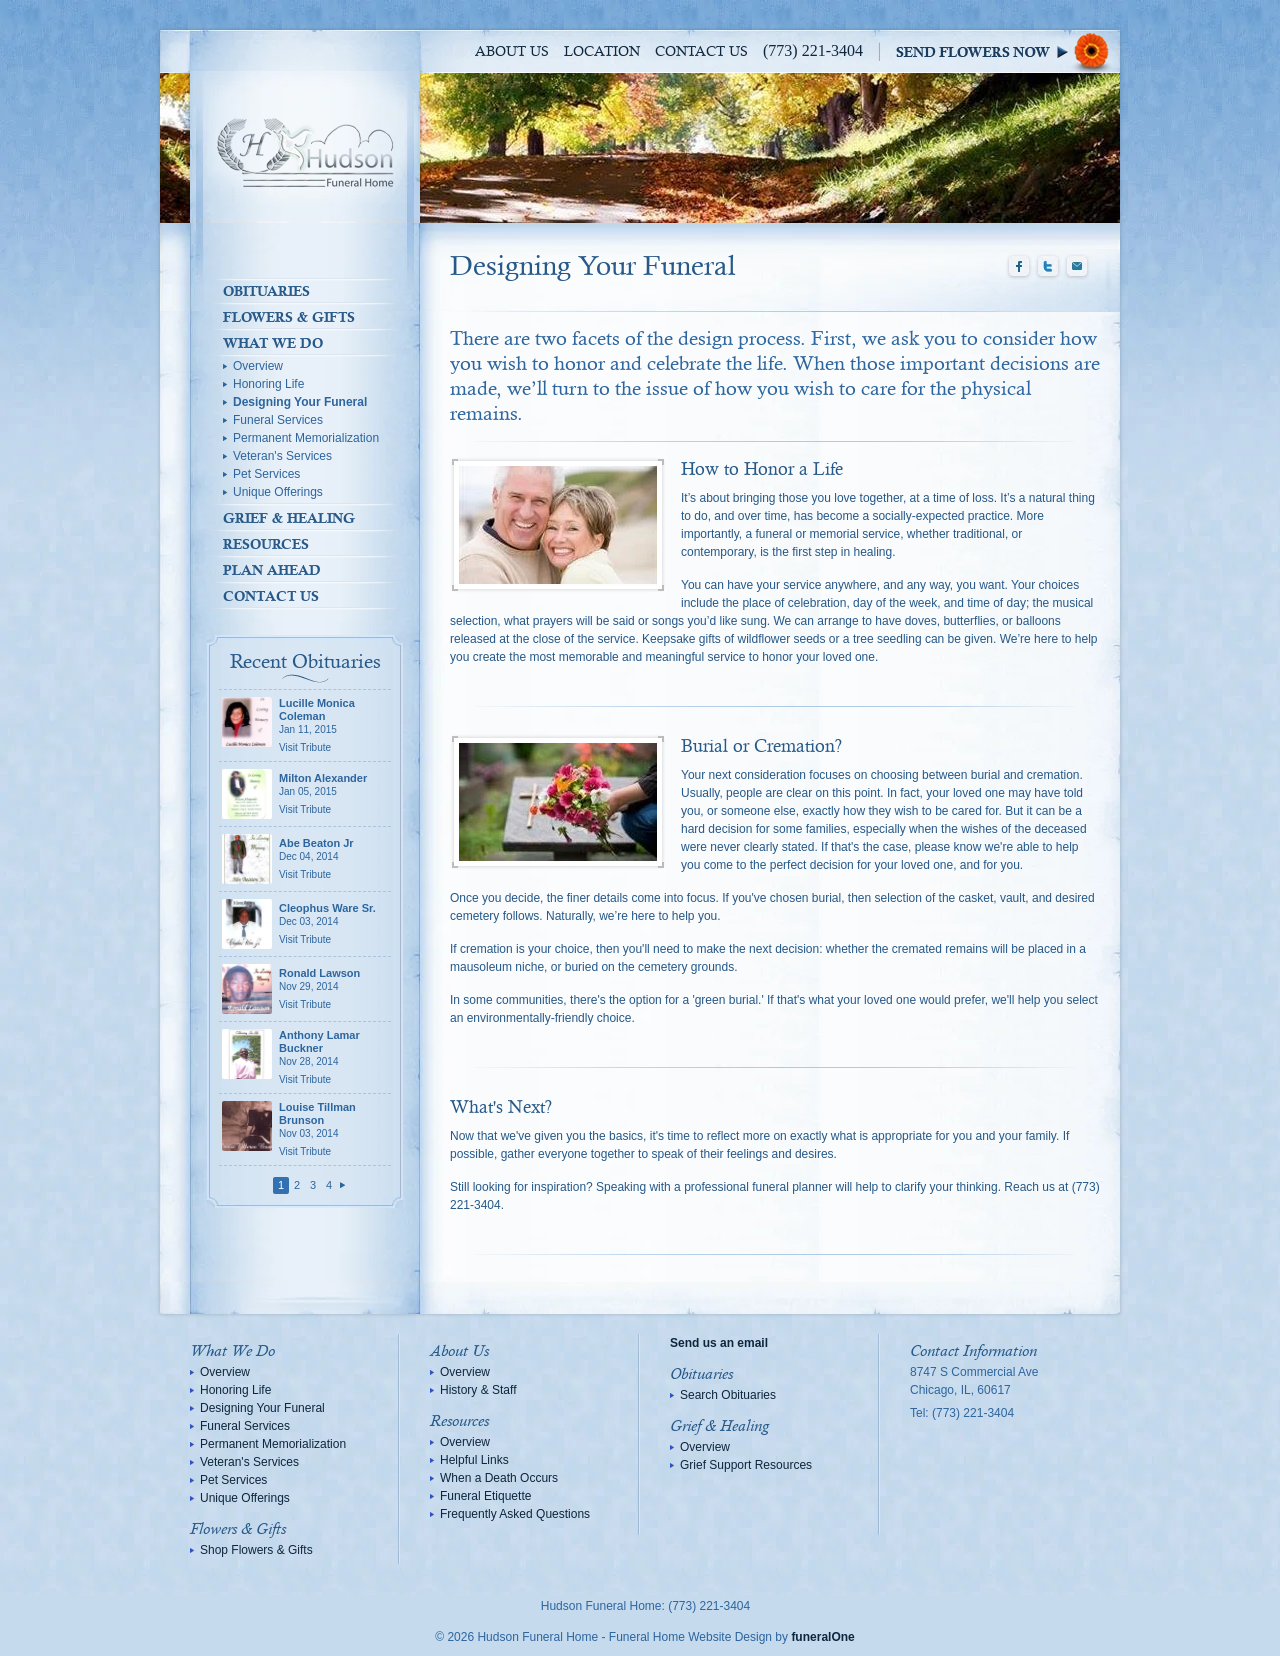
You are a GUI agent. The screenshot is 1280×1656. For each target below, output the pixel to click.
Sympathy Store (1008, 51)
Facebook (1019, 267)
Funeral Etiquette (485, 1496)
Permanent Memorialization (306, 438)
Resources (266, 544)
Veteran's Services (282, 456)
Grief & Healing (289, 518)
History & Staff (478, 1390)
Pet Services (266, 474)
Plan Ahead (272, 570)
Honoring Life (268, 384)
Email (1077, 267)
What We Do (273, 343)
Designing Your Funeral (300, 402)
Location (602, 52)
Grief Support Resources (746, 1465)
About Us (512, 52)
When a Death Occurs (499, 1478)
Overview (258, 366)
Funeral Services (278, 420)
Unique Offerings (278, 492)
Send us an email (719, 1343)
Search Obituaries (728, 1395)
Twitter (1048, 267)
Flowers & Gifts (289, 317)
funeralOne (822, 1637)
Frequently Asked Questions (515, 1514)
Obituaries (266, 291)
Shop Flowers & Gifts (256, 1550)
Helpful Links (474, 1460)
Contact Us (701, 52)
